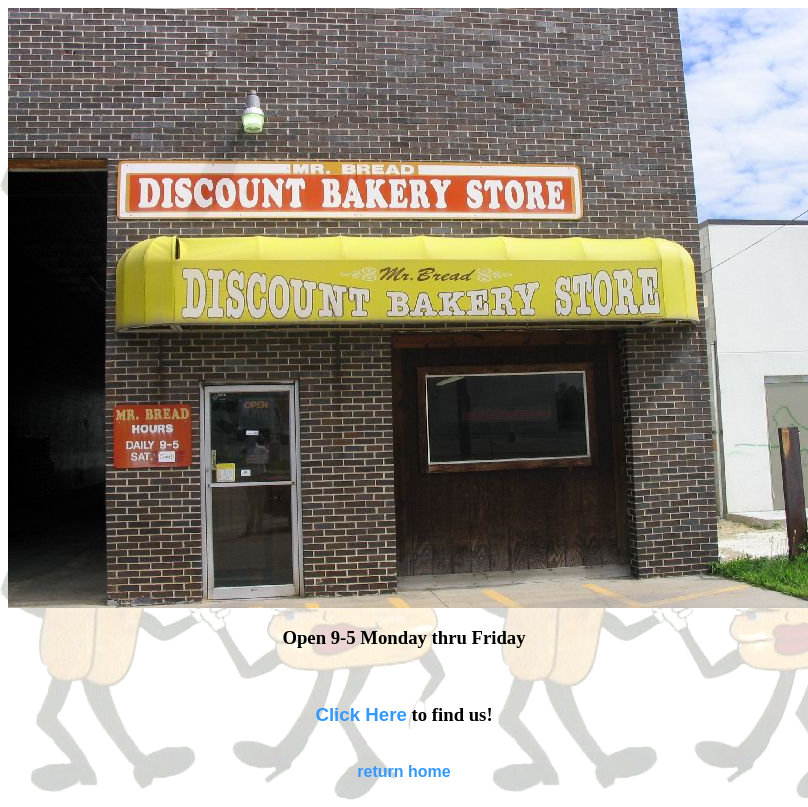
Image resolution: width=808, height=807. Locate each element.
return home (403, 771)
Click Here (361, 714)
